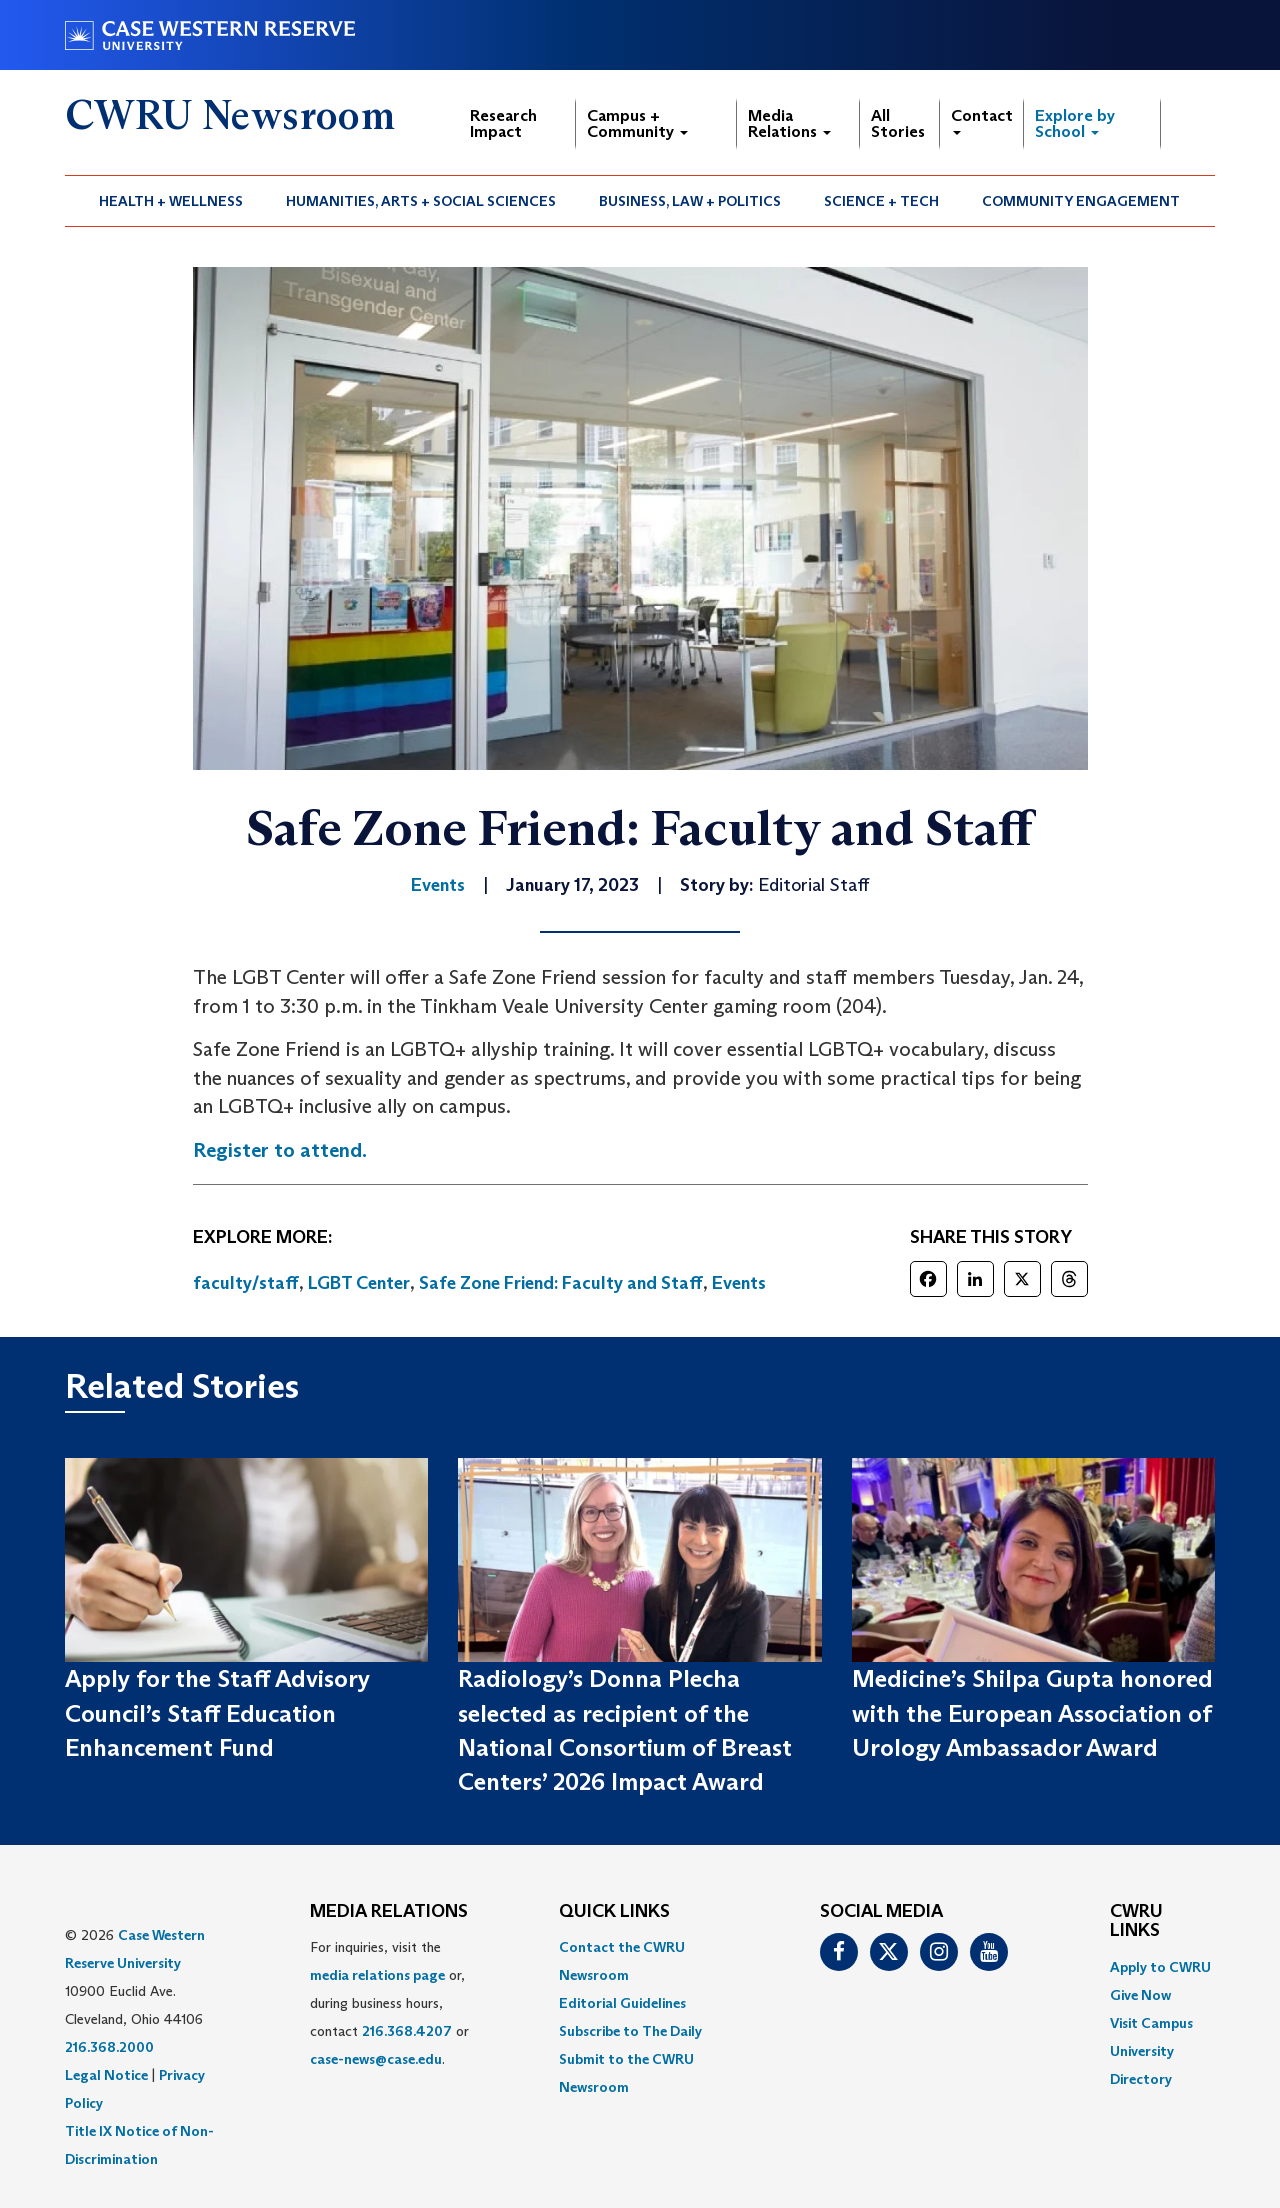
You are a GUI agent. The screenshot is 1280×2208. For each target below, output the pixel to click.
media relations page (377, 1975)
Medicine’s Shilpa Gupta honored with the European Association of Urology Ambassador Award (1032, 1713)
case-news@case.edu (376, 2059)
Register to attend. (280, 1150)
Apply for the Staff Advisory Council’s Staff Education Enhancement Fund (217, 1713)
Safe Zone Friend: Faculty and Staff (561, 1283)
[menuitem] (171, 201)
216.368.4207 (407, 2031)
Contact (982, 120)
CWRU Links (1136, 1922)
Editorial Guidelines (622, 2003)
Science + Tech (881, 201)
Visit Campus (1151, 2023)
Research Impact (503, 123)
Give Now (1140, 1995)
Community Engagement (1081, 201)
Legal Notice (106, 2075)
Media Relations (789, 123)
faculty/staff (246, 1283)
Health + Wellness (171, 201)
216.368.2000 (109, 2047)
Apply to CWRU (1160, 1967)
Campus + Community (637, 123)
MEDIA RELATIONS (389, 1912)
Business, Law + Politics (690, 201)
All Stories (898, 123)
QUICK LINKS (614, 1912)
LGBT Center (359, 1283)
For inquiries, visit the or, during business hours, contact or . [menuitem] (389, 2003)
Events (739, 1283)
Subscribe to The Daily (630, 2031)
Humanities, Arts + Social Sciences (421, 201)
